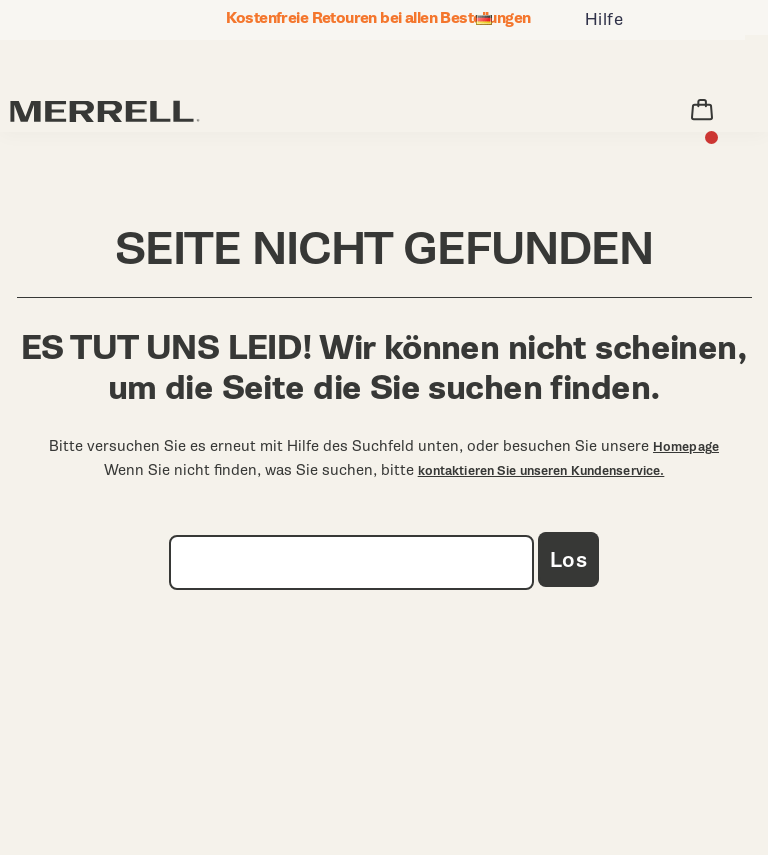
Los (568, 560)
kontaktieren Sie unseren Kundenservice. (541, 471)
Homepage (686, 447)
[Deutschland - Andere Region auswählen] (484, 22)
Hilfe (604, 19)
